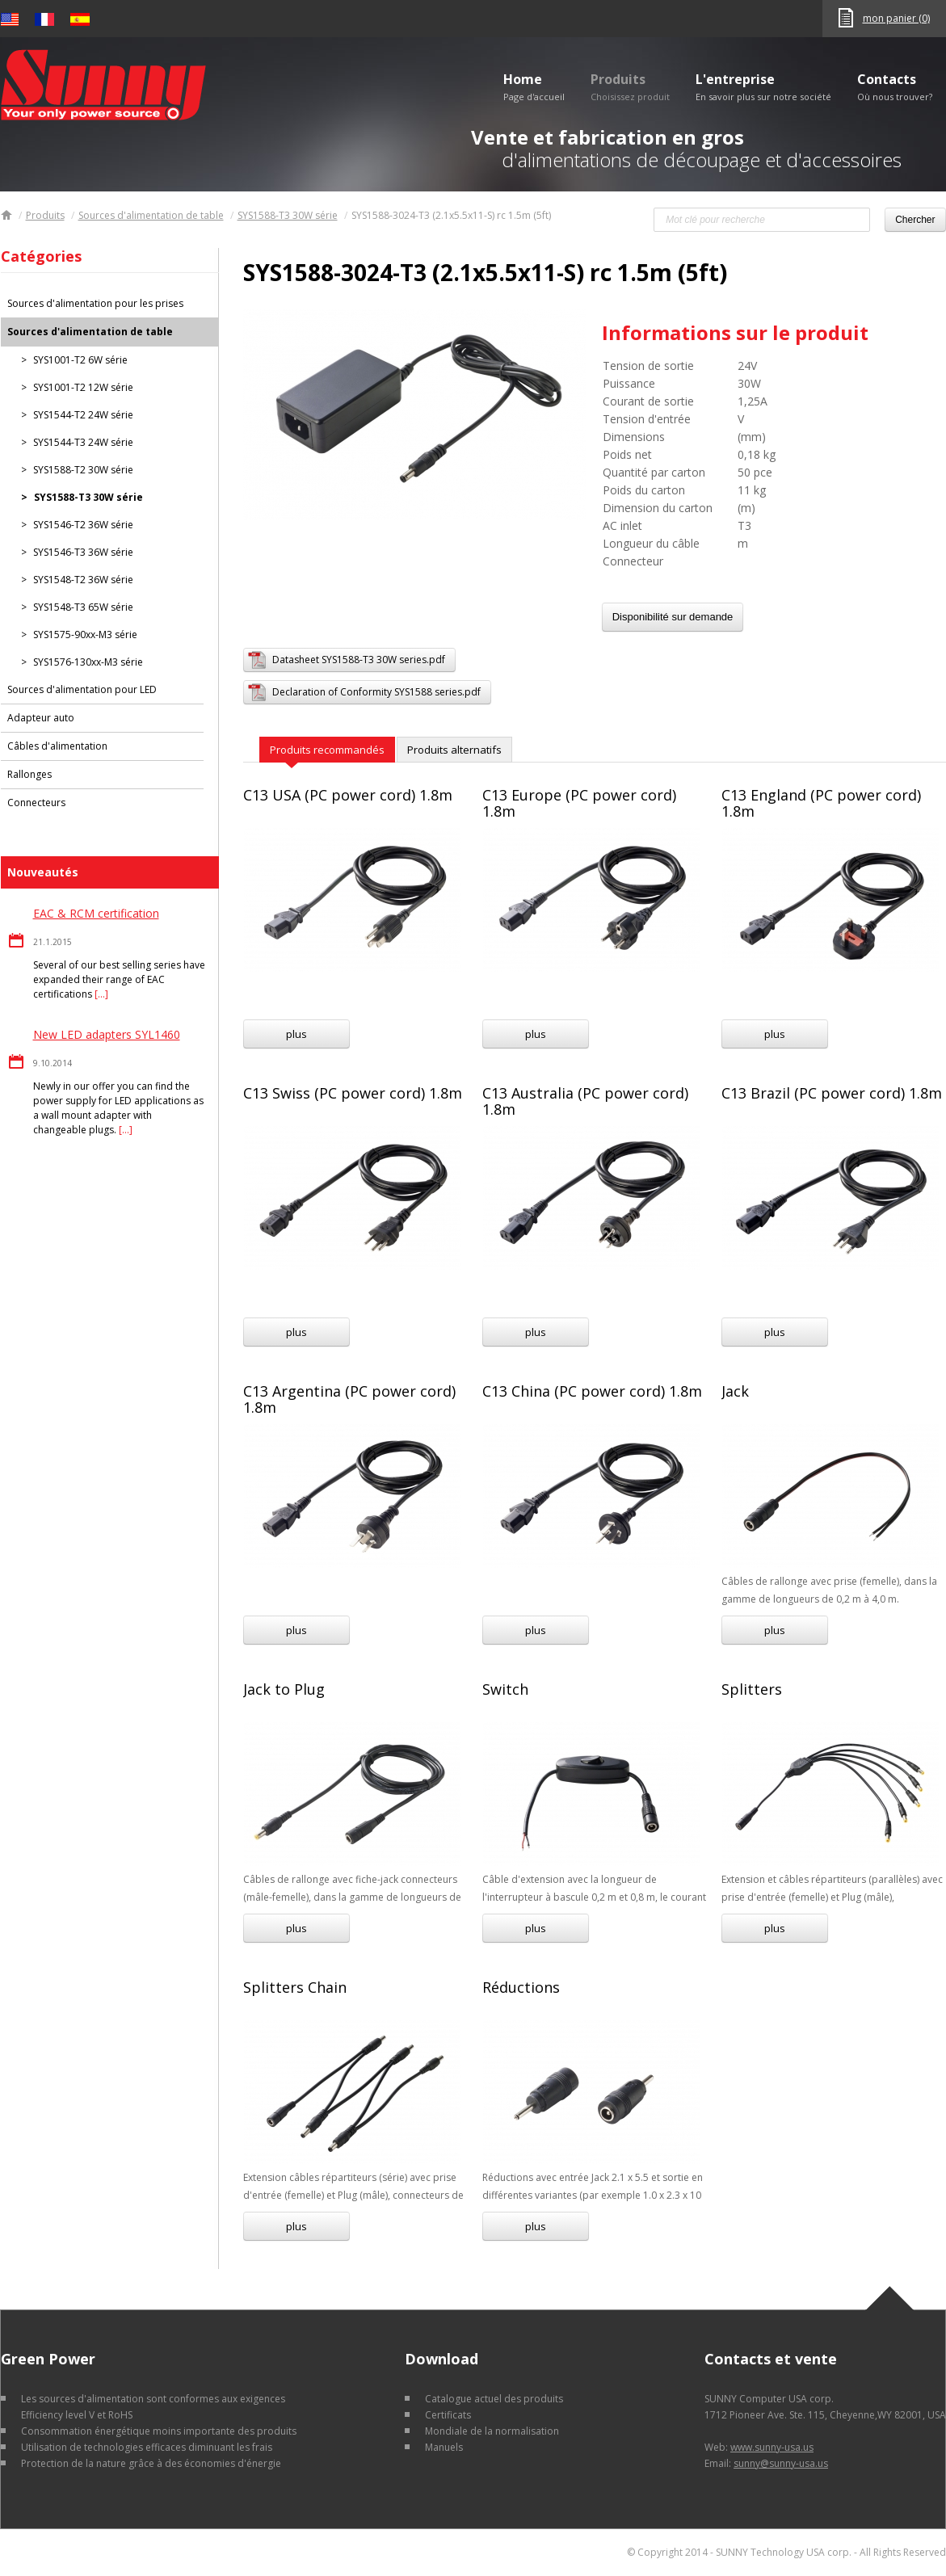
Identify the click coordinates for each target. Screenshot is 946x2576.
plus (296, 1034)
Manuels (444, 2447)
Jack (735, 1391)
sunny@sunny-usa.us (781, 2463)
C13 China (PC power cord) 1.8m (592, 1391)
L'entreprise (763, 86)
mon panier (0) (896, 18)
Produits (630, 86)
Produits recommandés (327, 749)
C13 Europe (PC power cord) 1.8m (579, 803)
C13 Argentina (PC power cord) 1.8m (349, 1399)
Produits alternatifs (454, 749)
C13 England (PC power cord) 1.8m (821, 803)
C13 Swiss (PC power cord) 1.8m (352, 1093)
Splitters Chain (295, 1987)
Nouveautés (42, 872)
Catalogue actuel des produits (494, 2399)
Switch (505, 1689)
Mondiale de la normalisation (492, 2431)
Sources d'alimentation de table (151, 215)
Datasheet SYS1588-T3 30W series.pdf (358, 659)
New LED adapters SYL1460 (106, 1034)
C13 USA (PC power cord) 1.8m (347, 795)
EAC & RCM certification (96, 913)
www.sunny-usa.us (772, 2447)
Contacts (894, 86)
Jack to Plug (284, 1689)
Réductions (521, 1987)
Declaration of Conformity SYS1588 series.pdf (376, 692)
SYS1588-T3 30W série (288, 215)
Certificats (448, 2415)
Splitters (751, 1689)
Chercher (915, 219)
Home (534, 86)
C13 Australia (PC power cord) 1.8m (585, 1101)
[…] (101, 994)
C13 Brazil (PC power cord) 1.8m (831, 1093)
